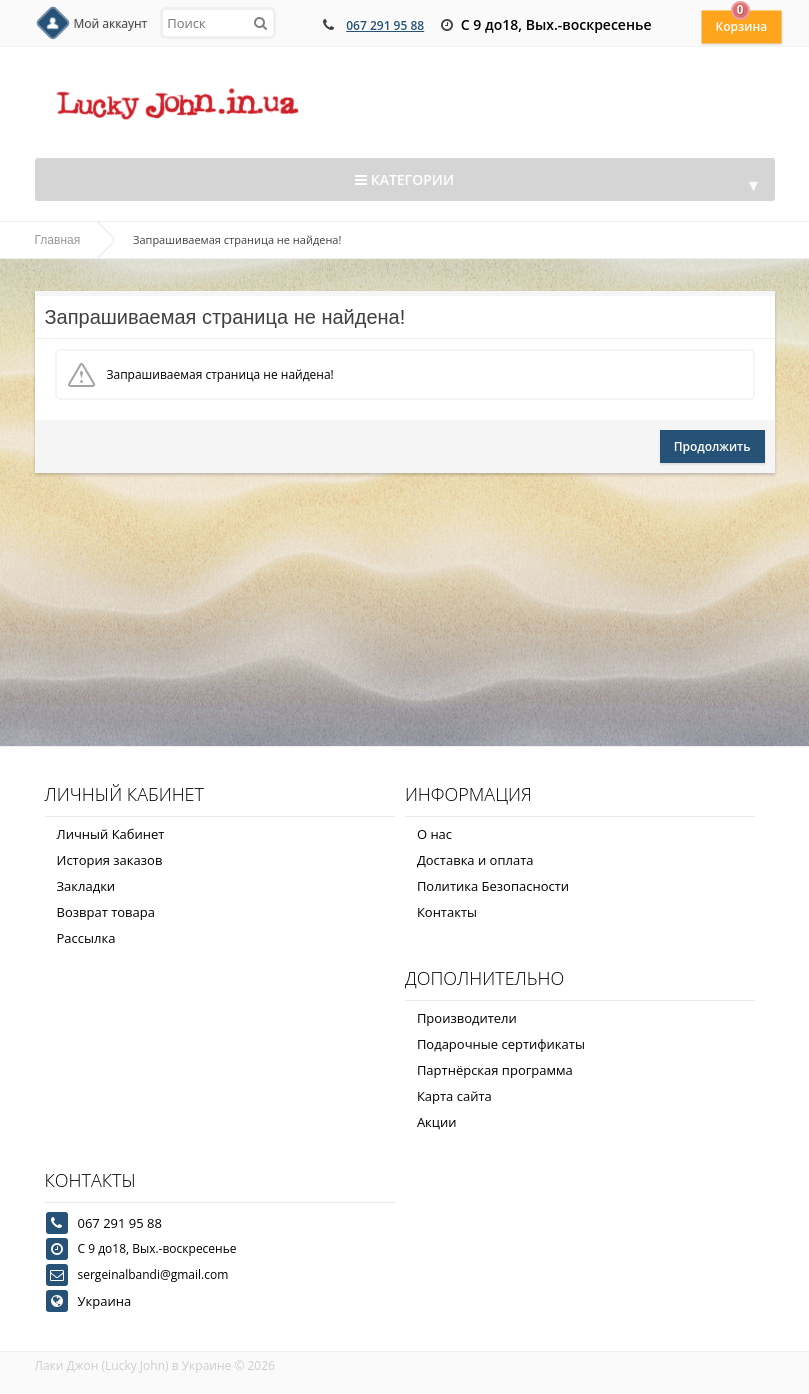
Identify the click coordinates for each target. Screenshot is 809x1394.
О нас (434, 834)
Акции (437, 1122)
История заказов (110, 860)
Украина (105, 1301)
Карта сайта (454, 1096)
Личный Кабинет (111, 834)
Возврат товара (106, 912)
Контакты (447, 912)
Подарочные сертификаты (501, 1044)
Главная (58, 240)
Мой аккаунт (111, 23)
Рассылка (86, 938)
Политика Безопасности (493, 886)
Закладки (86, 886)
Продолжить (712, 446)
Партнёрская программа (495, 1070)
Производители (467, 1018)
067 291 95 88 (385, 25)
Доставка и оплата (475, 860)
